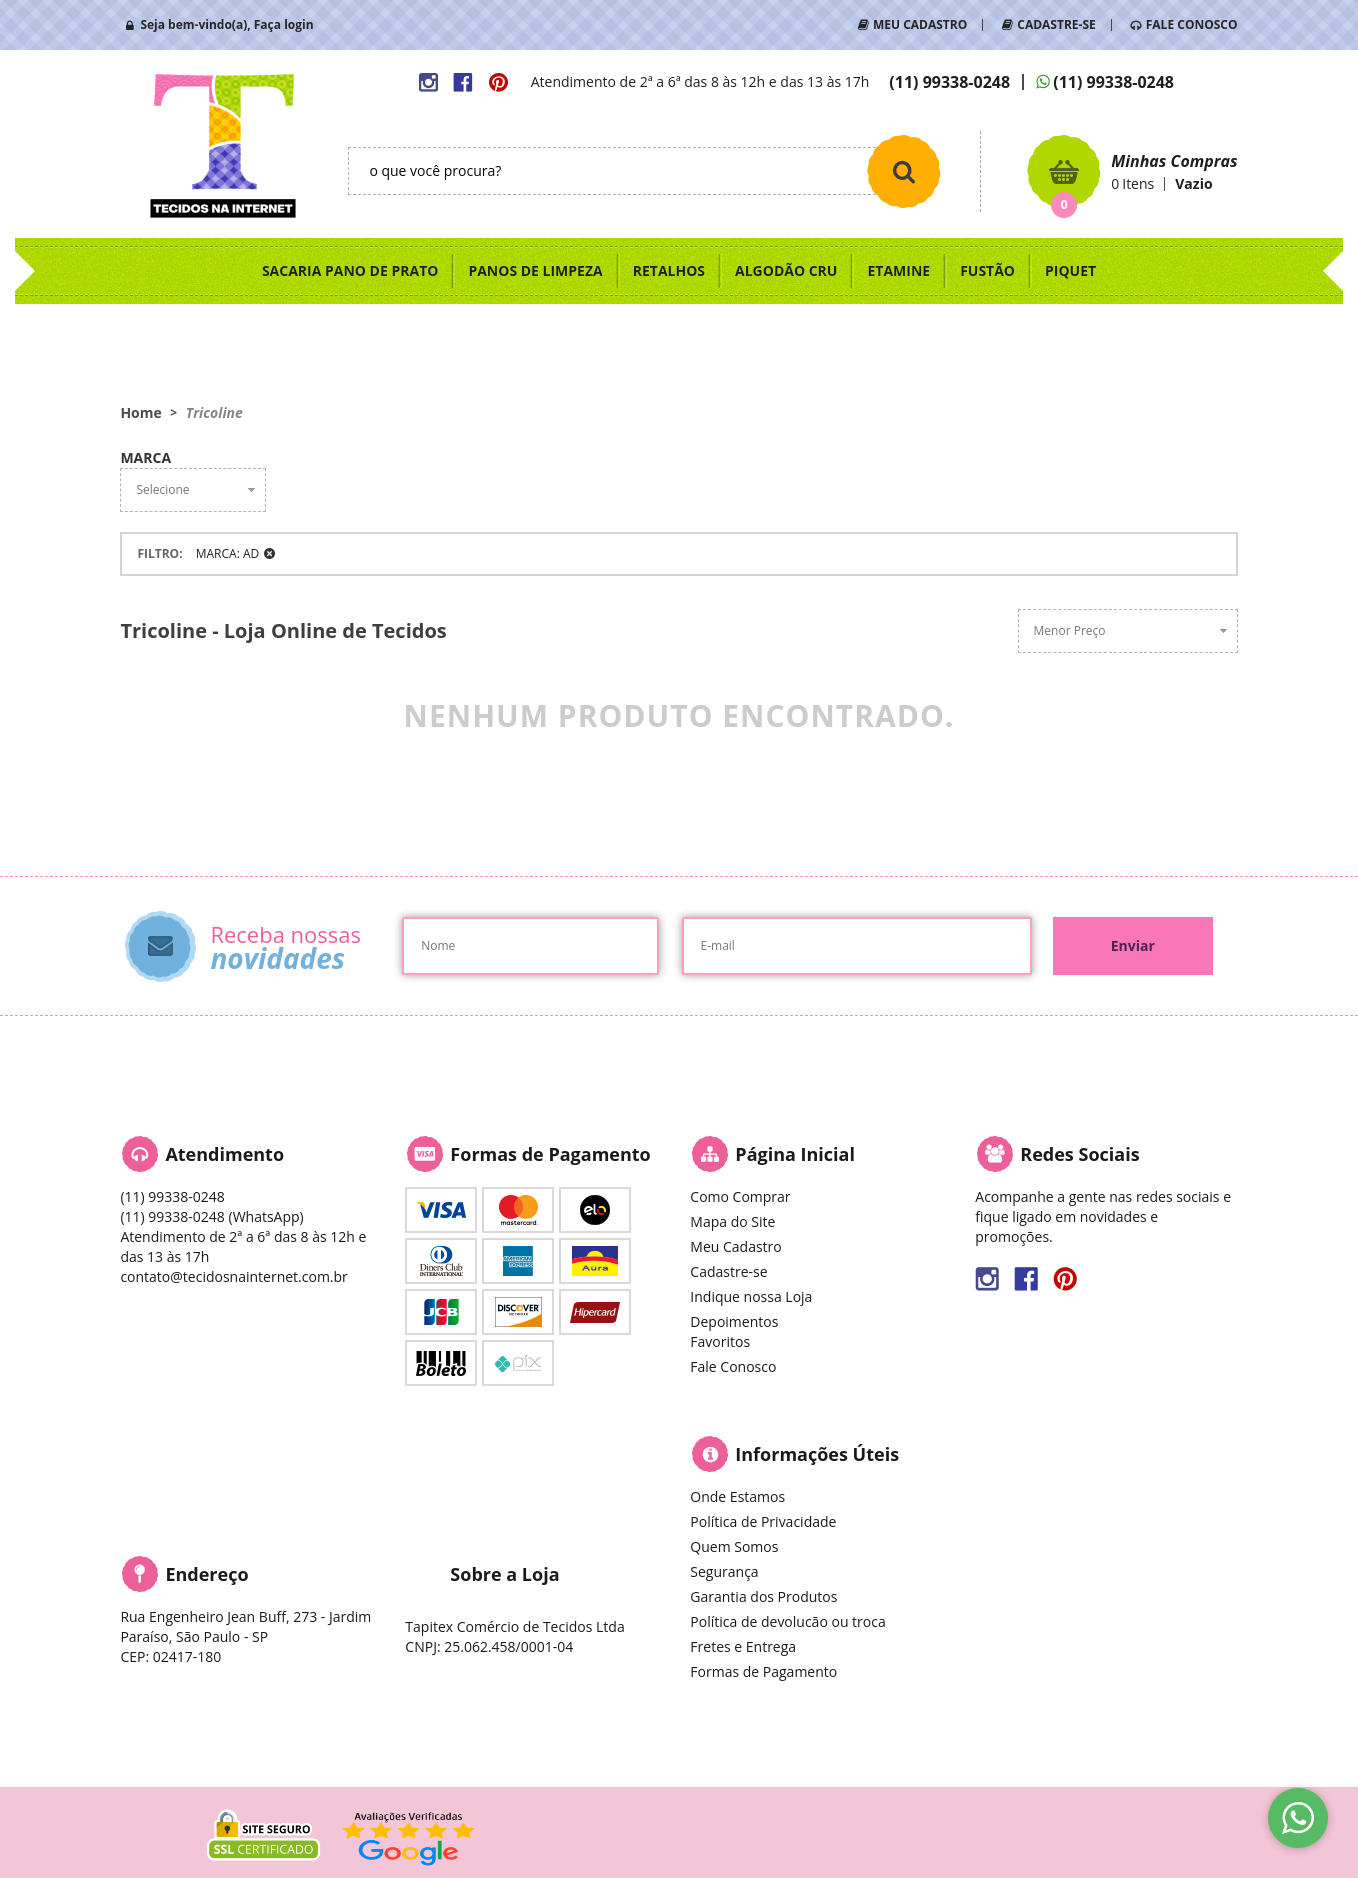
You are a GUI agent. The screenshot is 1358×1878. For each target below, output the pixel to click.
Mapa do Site (732, 1221)
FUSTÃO (987, 270)
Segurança (724, 1571)
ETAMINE (898, 270)
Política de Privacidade (763, 1521)
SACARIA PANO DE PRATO (350, 270)
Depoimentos (734, 1321)
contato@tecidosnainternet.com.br (233, 1276)
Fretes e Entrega (743, 1646)
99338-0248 (949, 82)
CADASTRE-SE (1056, 24)
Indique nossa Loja (751, 1296)
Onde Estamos (737, 1496)
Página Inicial (795, 1154)
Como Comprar (740, 1196)
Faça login (284, 24)
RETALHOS (669, 270)
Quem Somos (734, 1546)
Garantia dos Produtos (763, 1596)
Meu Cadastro (735, 1246)
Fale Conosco (733, 1366)
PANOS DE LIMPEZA (535, 270)
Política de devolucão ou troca (787, 1621)
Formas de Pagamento (763, 1671)
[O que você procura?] (904, 171)
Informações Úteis (817, 1454)
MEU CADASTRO (920, 24)
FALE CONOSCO (1192, 24)
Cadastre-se (728, 1271)
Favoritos (720, 1341)
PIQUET (1070, 270)
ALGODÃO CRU (786, 270)
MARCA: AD (228, 553)
